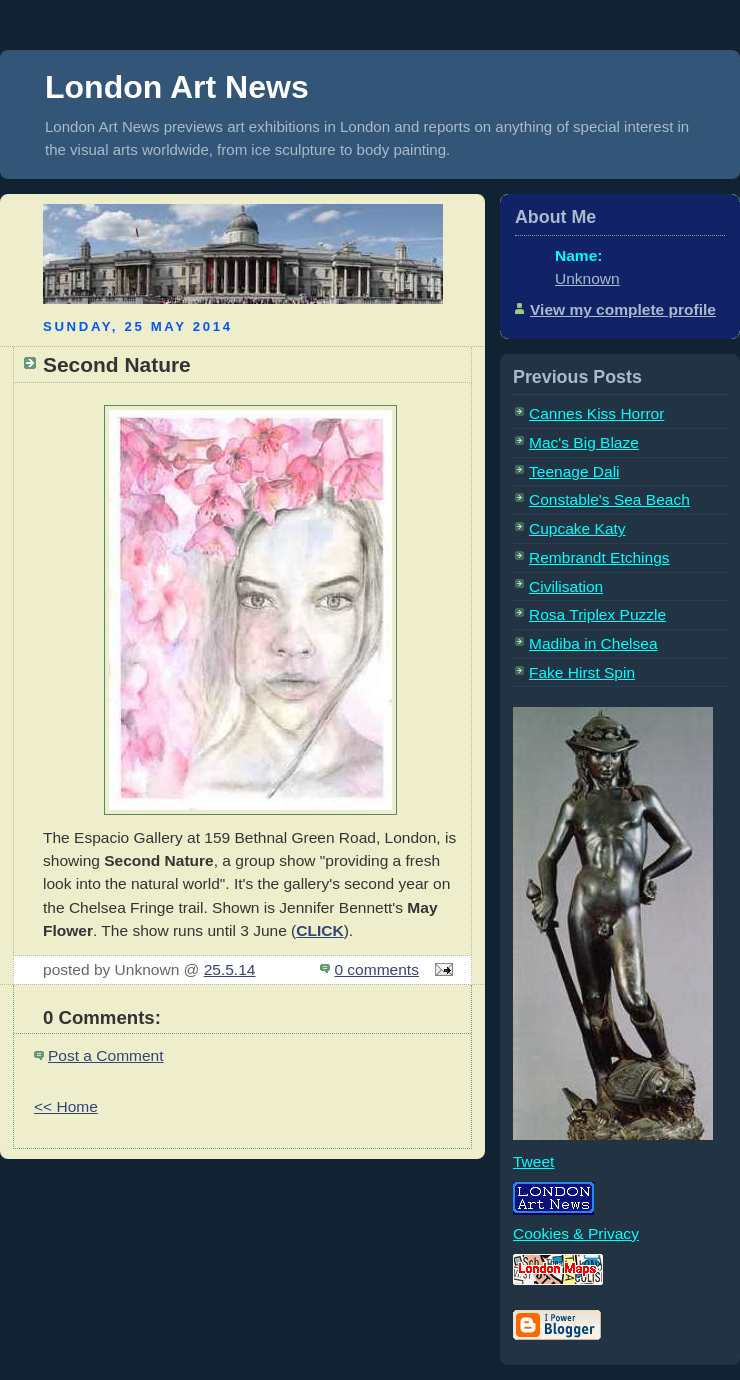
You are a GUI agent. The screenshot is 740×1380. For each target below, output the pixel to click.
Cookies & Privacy (576, 1233)
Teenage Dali (574, 471)
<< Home (66, 1106)
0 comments (376, 969)
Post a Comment (106, 1055)
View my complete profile (623, 309)
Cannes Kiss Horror (596, 413)
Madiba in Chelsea (593, 643)
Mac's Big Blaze (584, 442)
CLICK (319, 930)
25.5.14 (230, 969)
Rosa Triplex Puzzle (597, 614)
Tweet (533, 1161)
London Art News (177, 87)
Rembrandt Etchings (599, 557)
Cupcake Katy (577, 528)
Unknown (587, 278)
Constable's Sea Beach (609, 499)
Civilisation (566, 586)
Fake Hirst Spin (582, 672)
